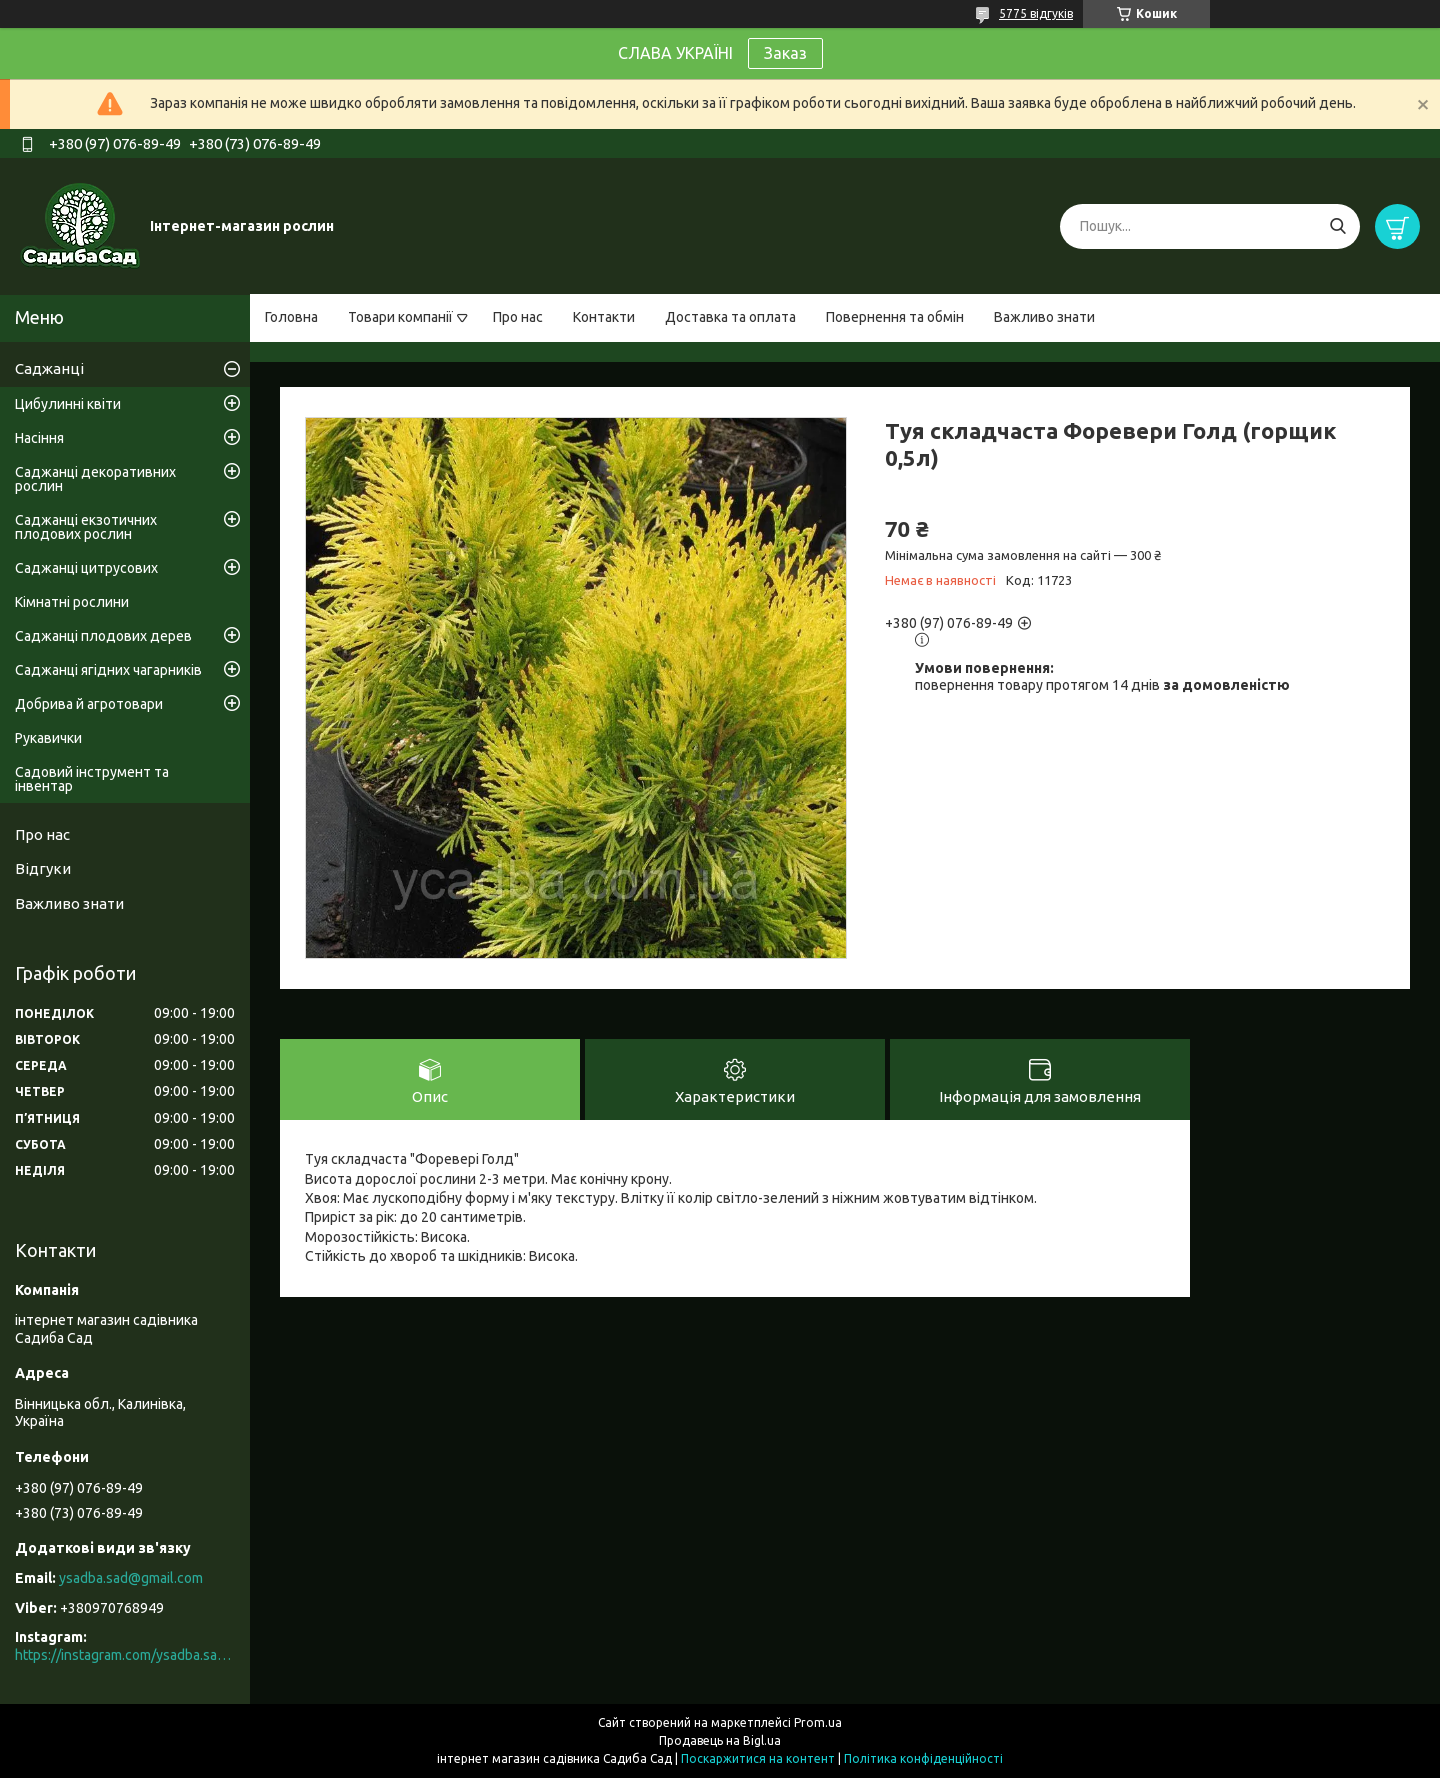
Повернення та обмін (895, 317)
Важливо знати (1044, 317)
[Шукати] (1337, 226)
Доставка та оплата (730, 317)
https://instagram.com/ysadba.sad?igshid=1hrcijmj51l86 (125, 1655)
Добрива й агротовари (89, 704)
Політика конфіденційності (923, 1758)
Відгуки (43, 868)
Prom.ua (818, 1722)
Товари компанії (400, 317)
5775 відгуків (1036, 13)
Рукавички (48, 738)
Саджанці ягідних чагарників (108, 670)
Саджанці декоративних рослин (95, 479)
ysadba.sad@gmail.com (131, 1578)
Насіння (39, 438)
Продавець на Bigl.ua (720, 1740)
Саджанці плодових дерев (103, 636)
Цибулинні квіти (68, 404)
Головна (291, 317)
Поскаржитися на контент (758, 1758)
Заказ (785, 53)
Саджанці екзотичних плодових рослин (86, 527)
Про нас (518, 317)
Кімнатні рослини (72, 602)
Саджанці (49, 368)
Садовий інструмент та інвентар (92, 779)
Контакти (604, 317)
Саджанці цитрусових (86, 568)
